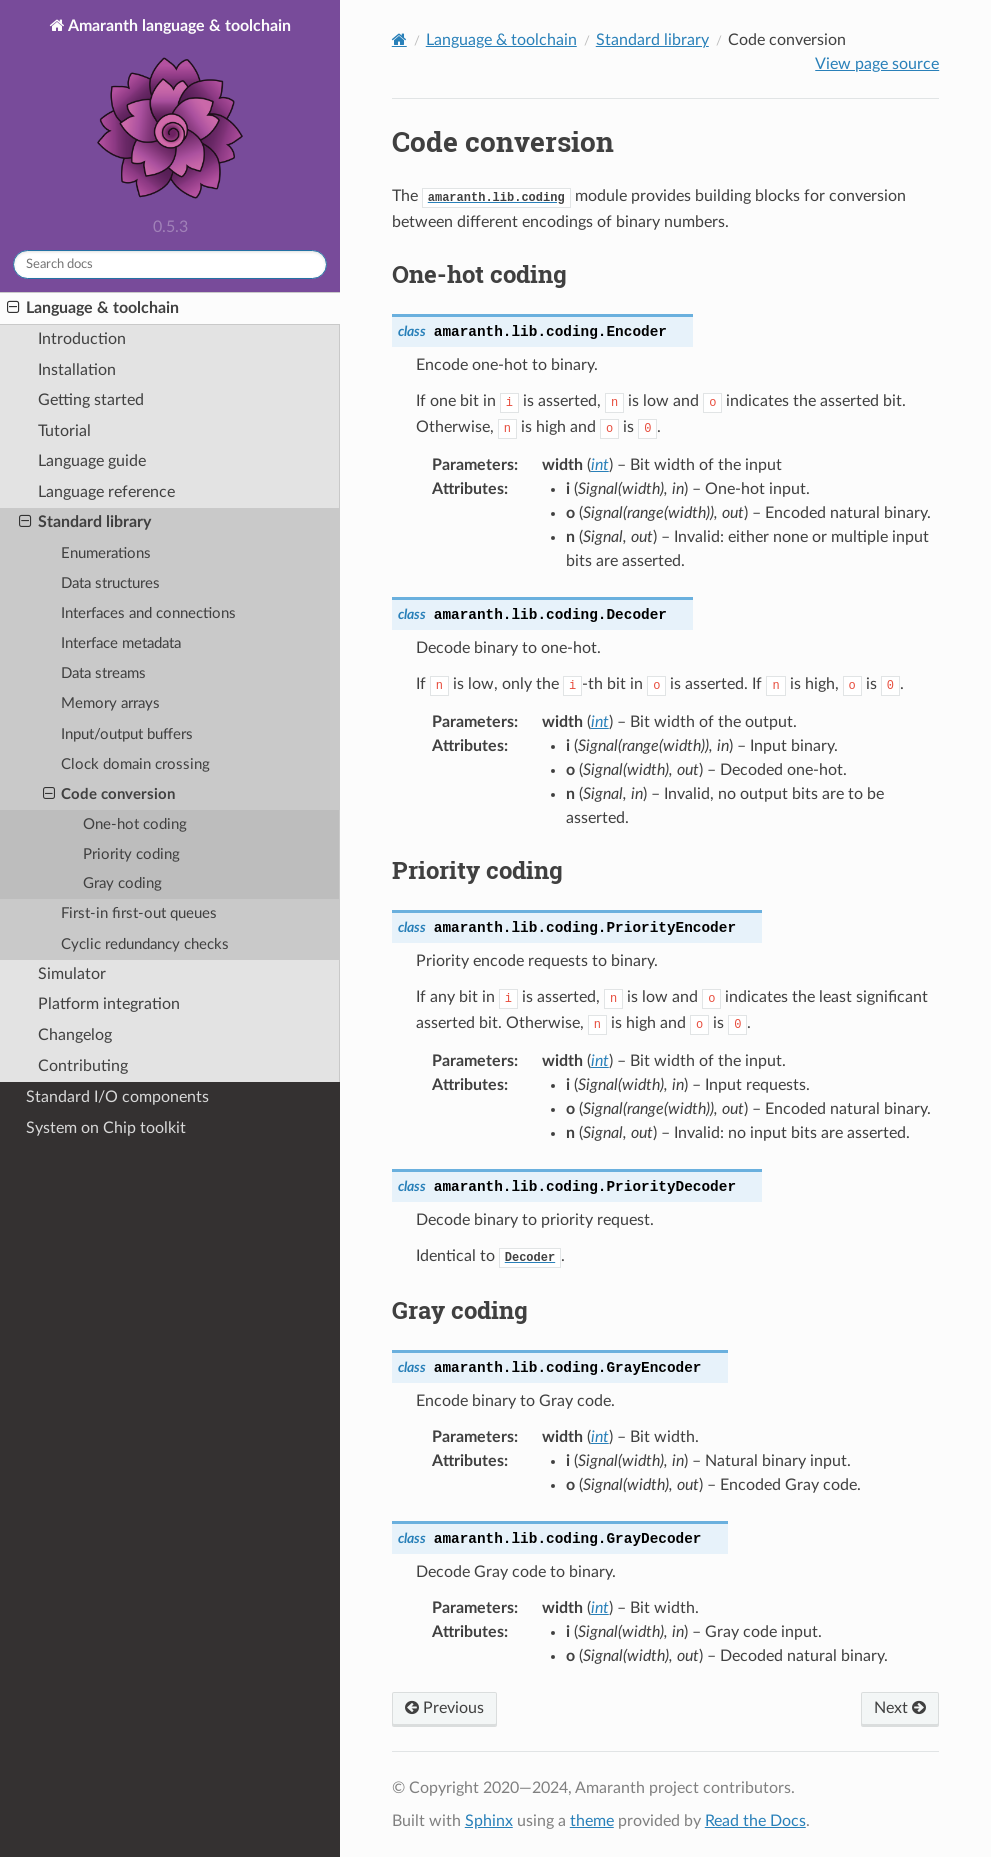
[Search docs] (170, 264)
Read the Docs (755, 1821)
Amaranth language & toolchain (178, 113)
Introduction (82, 339)
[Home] (399, 39)
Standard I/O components (117, 1097)
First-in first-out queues (139, 913)
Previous (444, 1708)
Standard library (85, 523)
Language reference (106, 492)
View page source (877, 64)
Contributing (83, 1066)
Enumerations (106, 553)
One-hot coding (135, 824)
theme (592, 1821)
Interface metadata (121, 643)
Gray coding (122, 883)
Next (900, 1708)
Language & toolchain (93, 308)
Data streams (103, 673)
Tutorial (64, 431)
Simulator (72, 974)
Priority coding (131, 854)
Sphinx (489, 1821)
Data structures (110, 583)
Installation (77, 370)
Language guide (92, 461)
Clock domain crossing (135, 764)
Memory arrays (110, 703)
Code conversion (109, 795)
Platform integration (109, 1004)
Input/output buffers (127, 734)
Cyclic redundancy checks (145, 944)
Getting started (91, 400)
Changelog (75, 1035)
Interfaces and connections (148, 613)
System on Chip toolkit (106, 1128)
